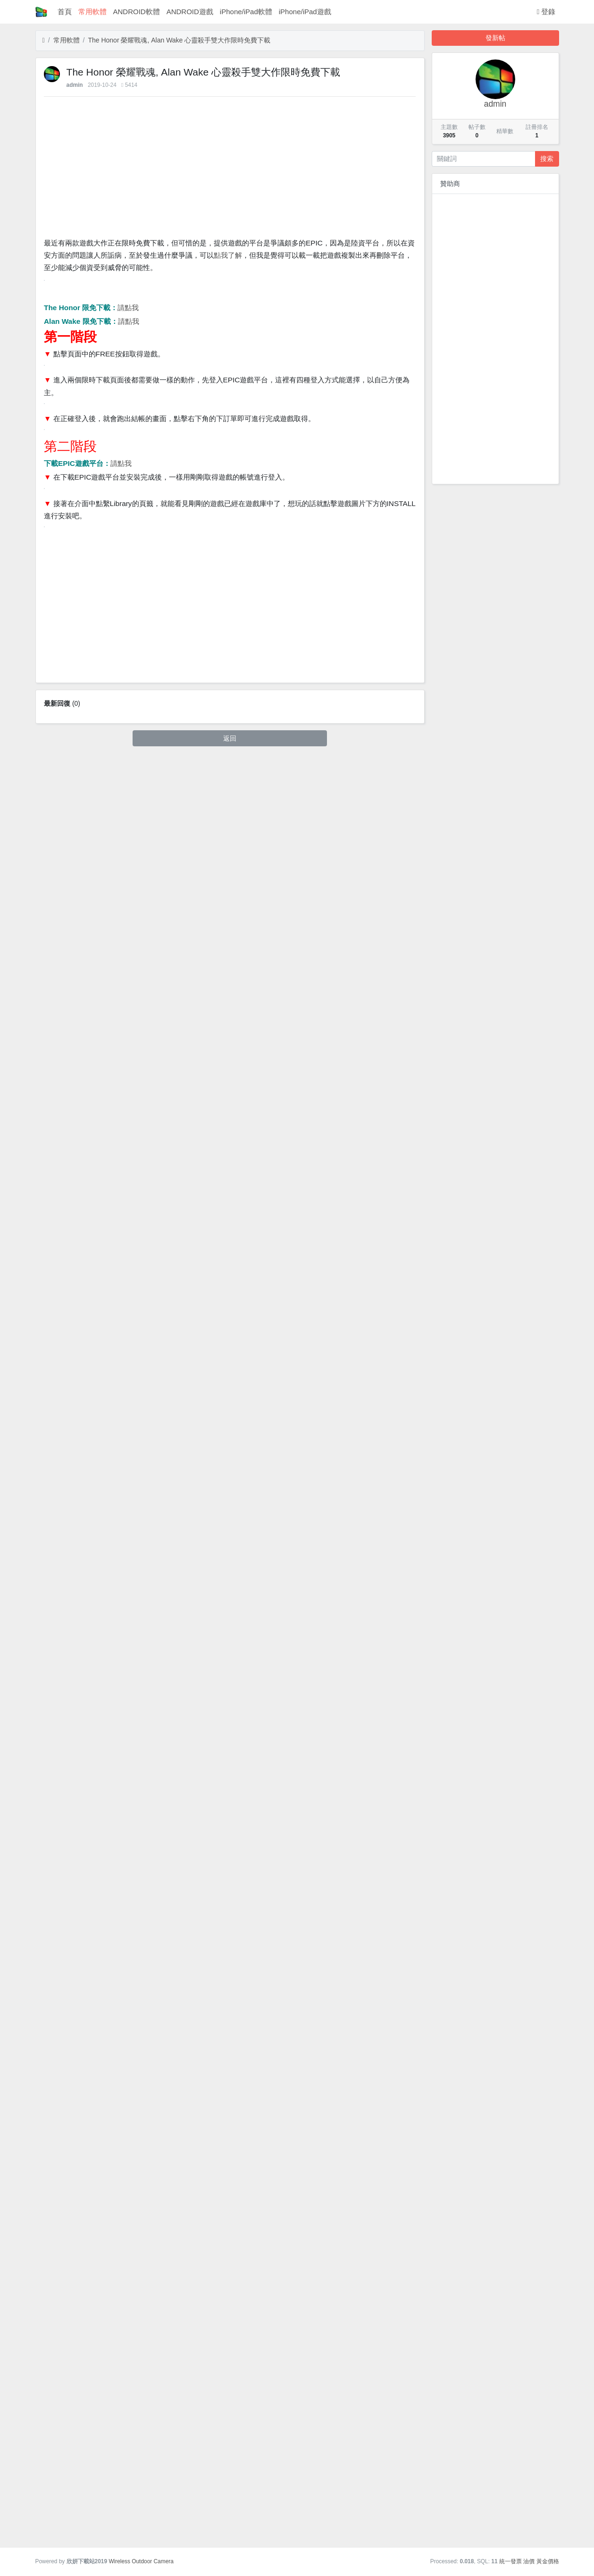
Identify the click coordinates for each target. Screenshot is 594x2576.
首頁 (65, 12)
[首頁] (43, 40)
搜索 (546, 158)
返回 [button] (229, 2526)
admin (75, 85)
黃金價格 (547, 2561)
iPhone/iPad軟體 (246, 12)
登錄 (546, 12)
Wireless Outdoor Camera (141, 2561)
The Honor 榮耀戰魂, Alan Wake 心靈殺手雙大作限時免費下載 (179, 40)
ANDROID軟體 (136, 12)
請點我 (128, 618)
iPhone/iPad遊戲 (305, 12)
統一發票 (510, 2561)
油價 (529, 2561)
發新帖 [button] (495, 38)
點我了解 (228, 255)
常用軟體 (92, 12)
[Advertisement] (230, 169)
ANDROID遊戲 (190, 12)
